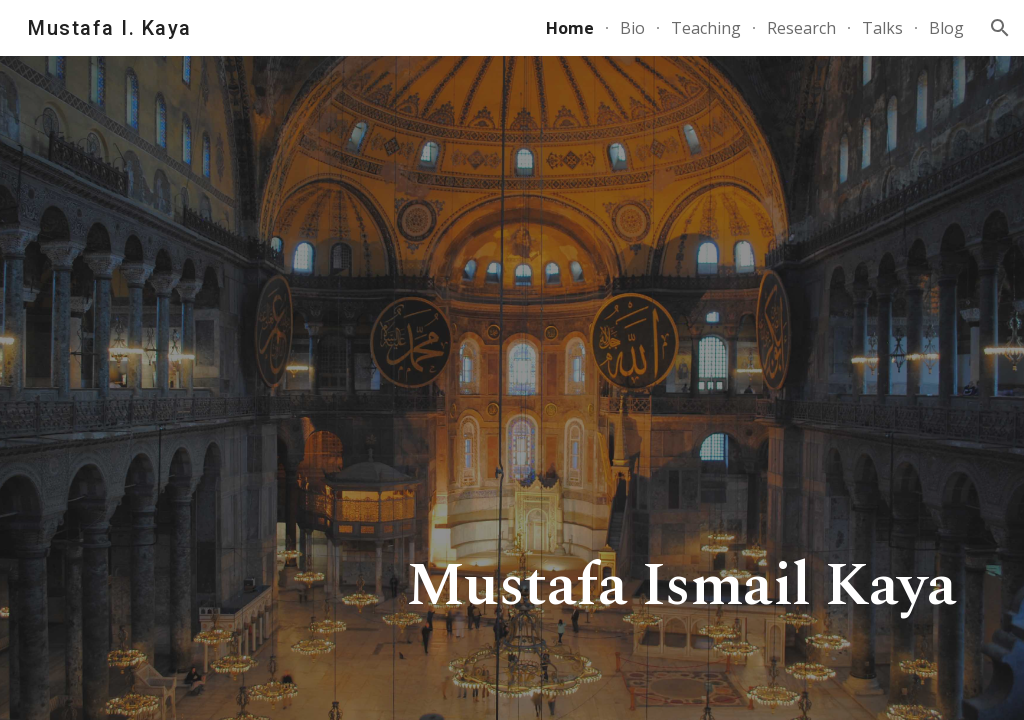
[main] (512, 388)
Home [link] (570, 28)
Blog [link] (946, 28)
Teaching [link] (706, 28)
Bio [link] (632, 28)
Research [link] (801, 28)
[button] (1000, 28)
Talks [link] (882, 28)
